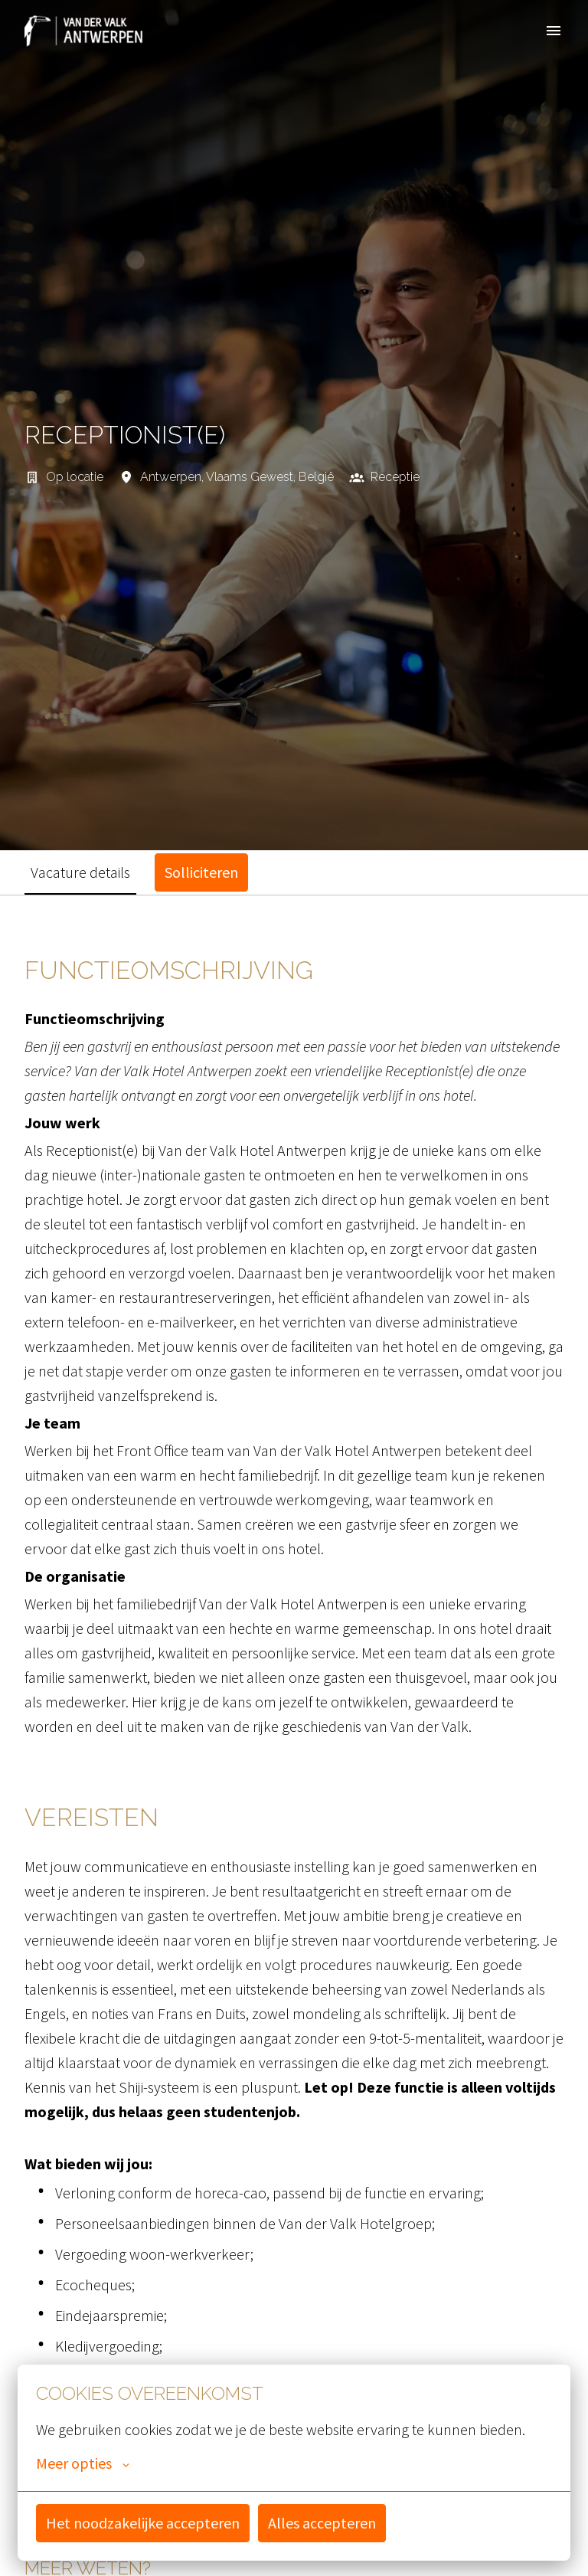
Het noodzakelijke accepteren (143, 2522)
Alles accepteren (322, 2522)
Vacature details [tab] (80, 872)
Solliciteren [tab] (201, 872)
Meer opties (82, 2463)
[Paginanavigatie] (553, 30)
